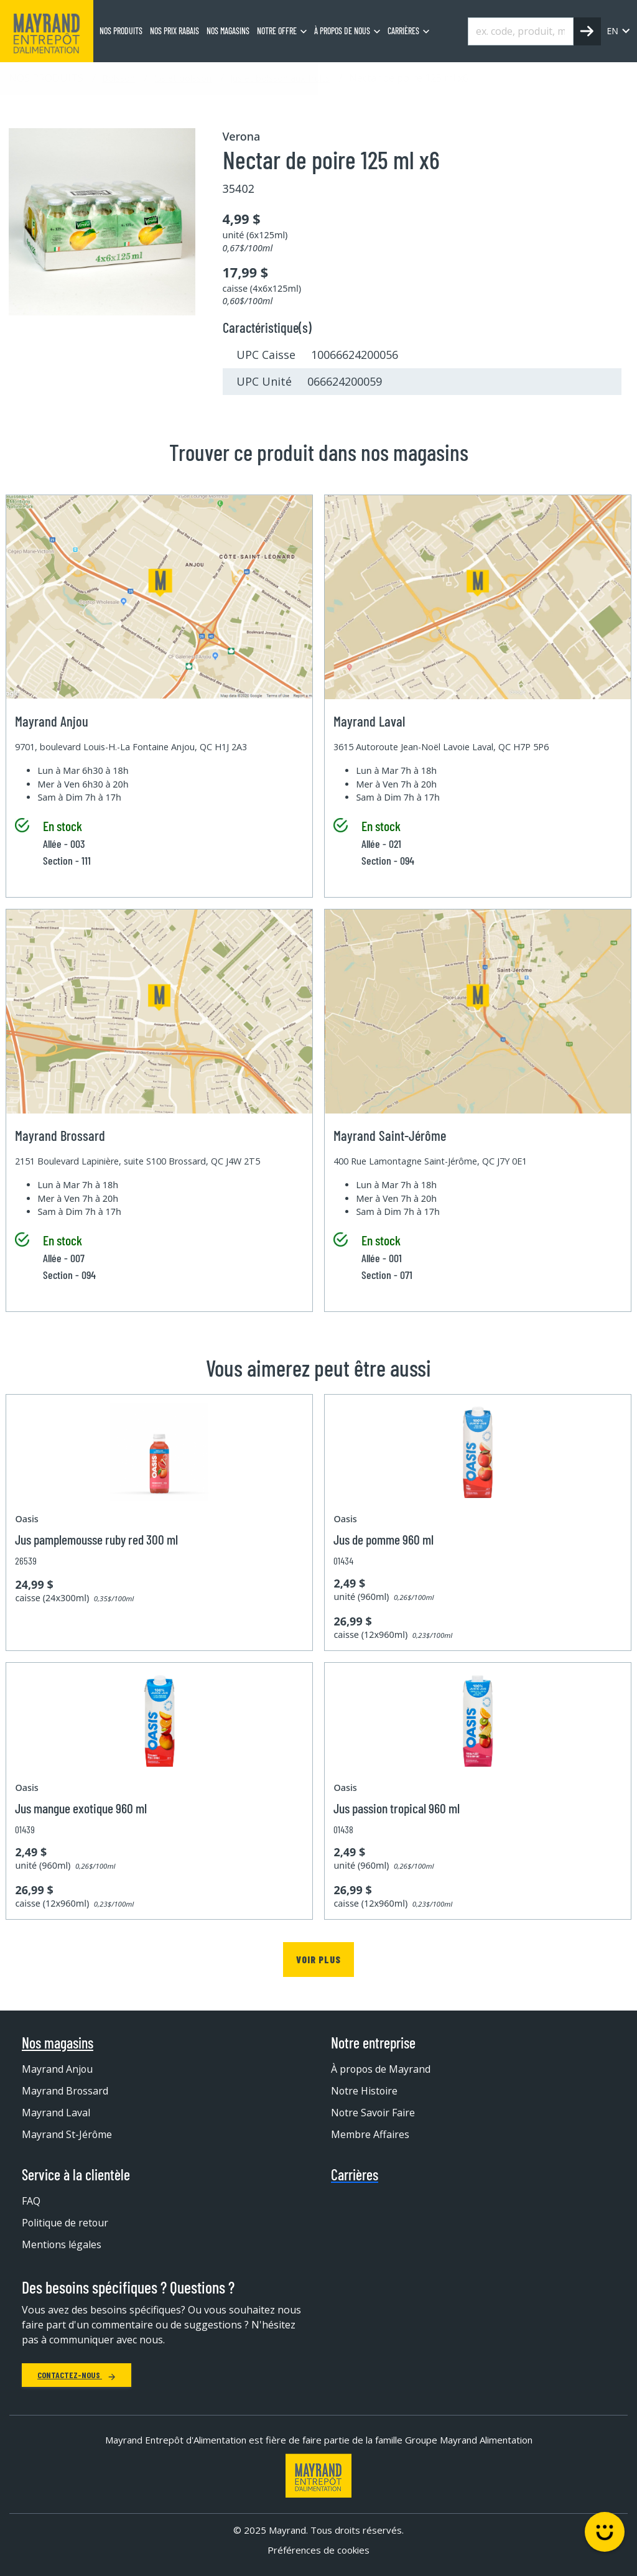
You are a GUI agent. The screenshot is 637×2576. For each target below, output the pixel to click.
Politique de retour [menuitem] (65, 2223)
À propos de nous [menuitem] (342, 31)
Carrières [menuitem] (403, 31)
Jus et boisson (183, 78)
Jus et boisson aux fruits (280, 78)
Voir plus (318, 1959)
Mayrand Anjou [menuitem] (57, 2069)
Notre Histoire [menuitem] (365, 2091)
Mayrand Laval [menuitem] (56, 2112)
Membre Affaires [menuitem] (370, 2134)
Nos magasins (57, 2042)
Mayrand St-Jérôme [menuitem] (67, 2134)
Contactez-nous (76, 2375)
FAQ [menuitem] (31, 2201)
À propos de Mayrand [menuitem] (381, 2069)
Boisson (118, 78)
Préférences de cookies (318, 2550)
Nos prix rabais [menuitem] (174, 31)
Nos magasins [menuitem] (228, 31)
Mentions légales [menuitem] (62, 2244)
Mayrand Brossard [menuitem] (65, 2091)
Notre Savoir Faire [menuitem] (373, 2112)
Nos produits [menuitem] (121, 31)
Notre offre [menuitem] (277, 31)
